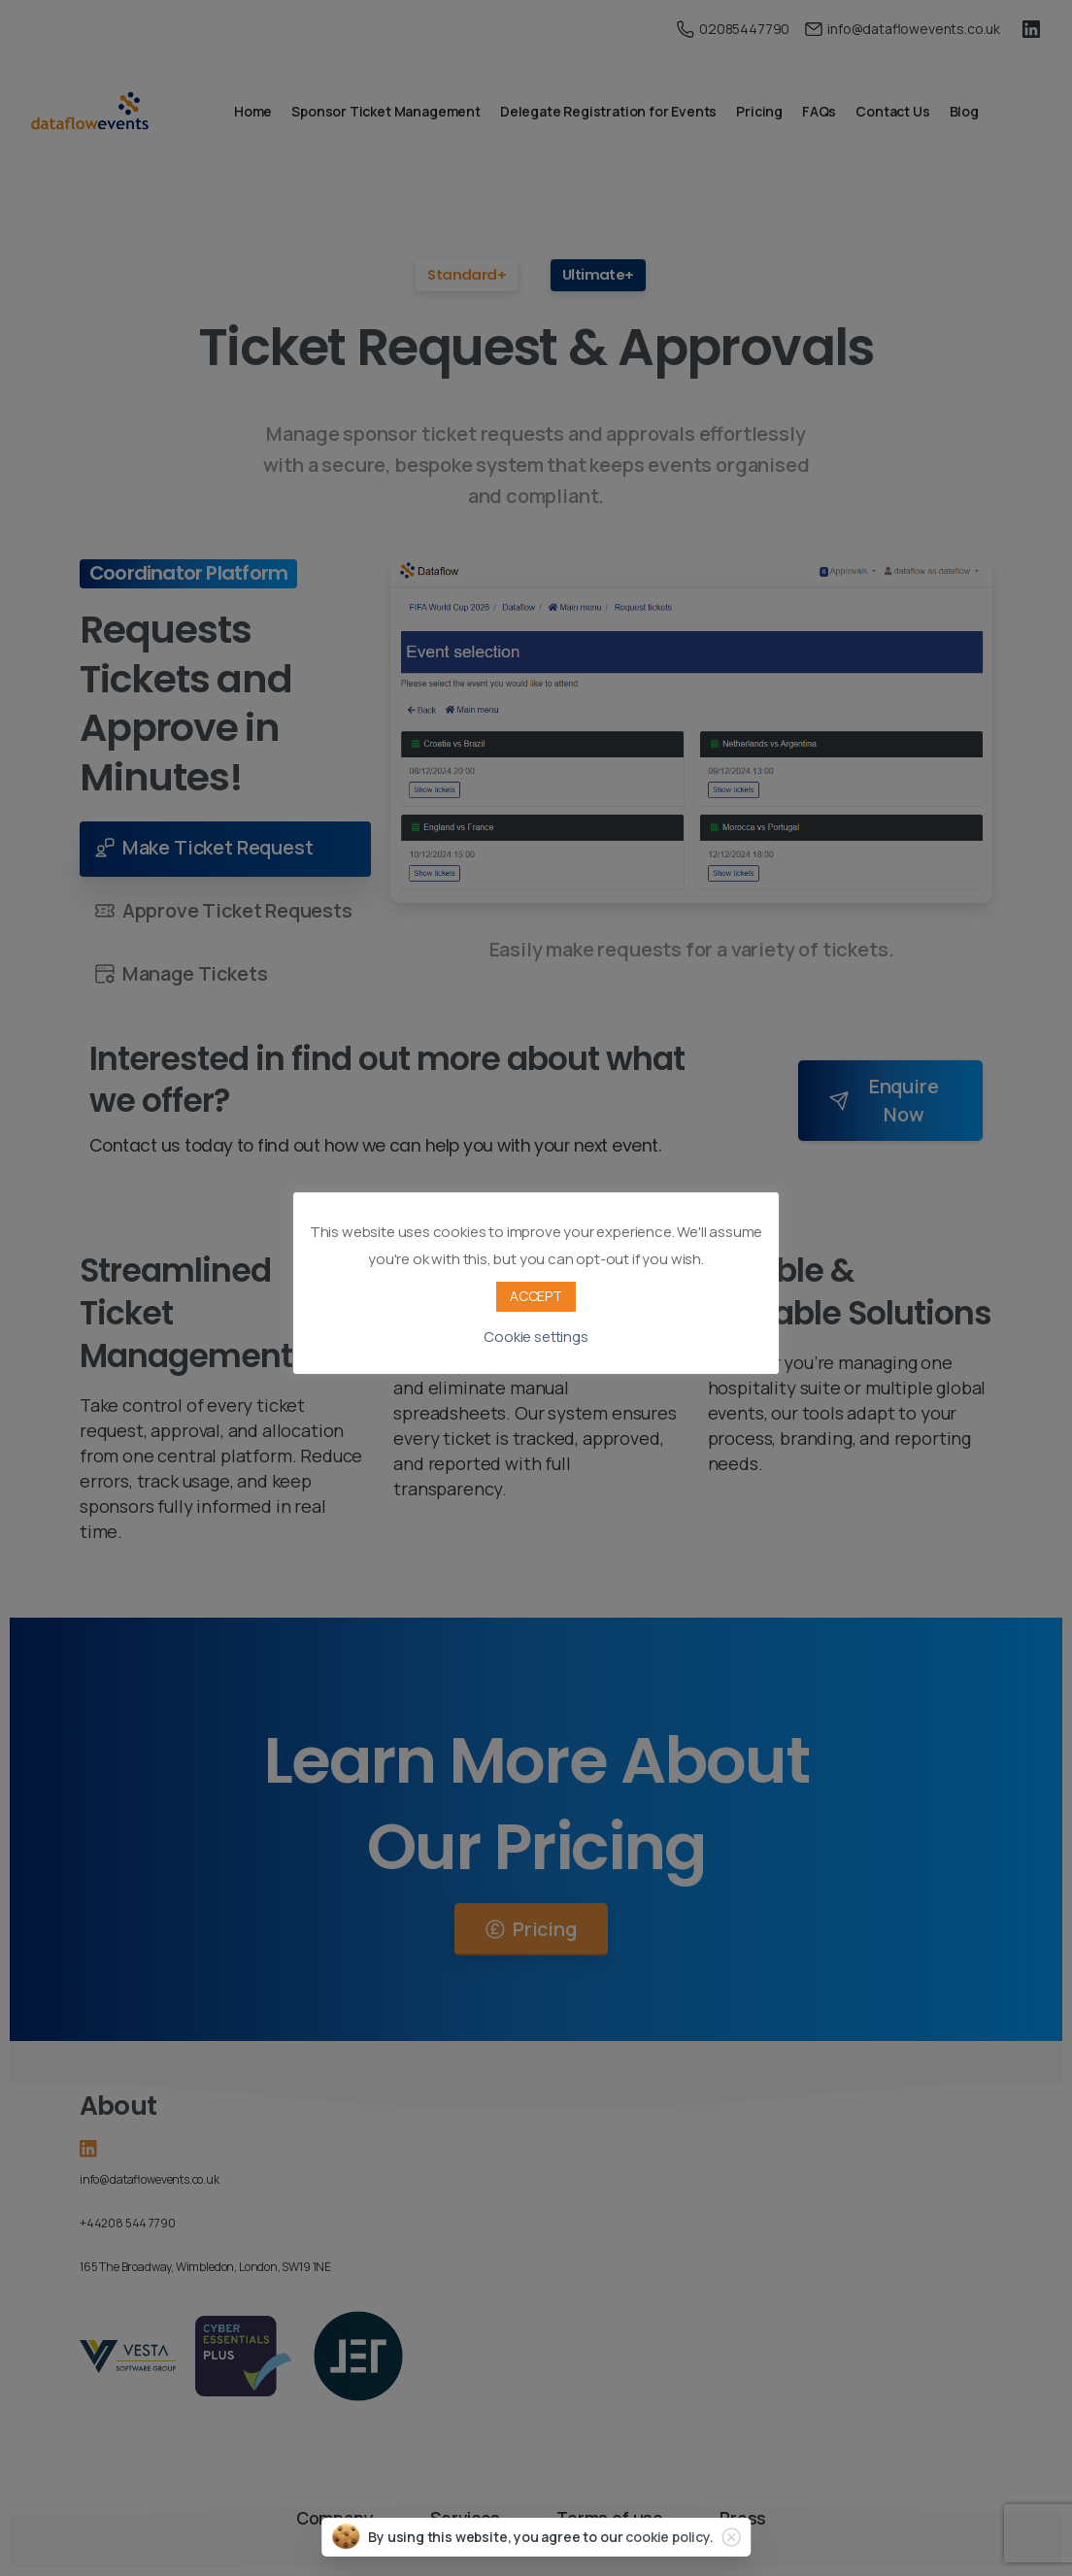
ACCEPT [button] (536, 1296)
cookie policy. (669, 2536)
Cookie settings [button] (536, 1336)
